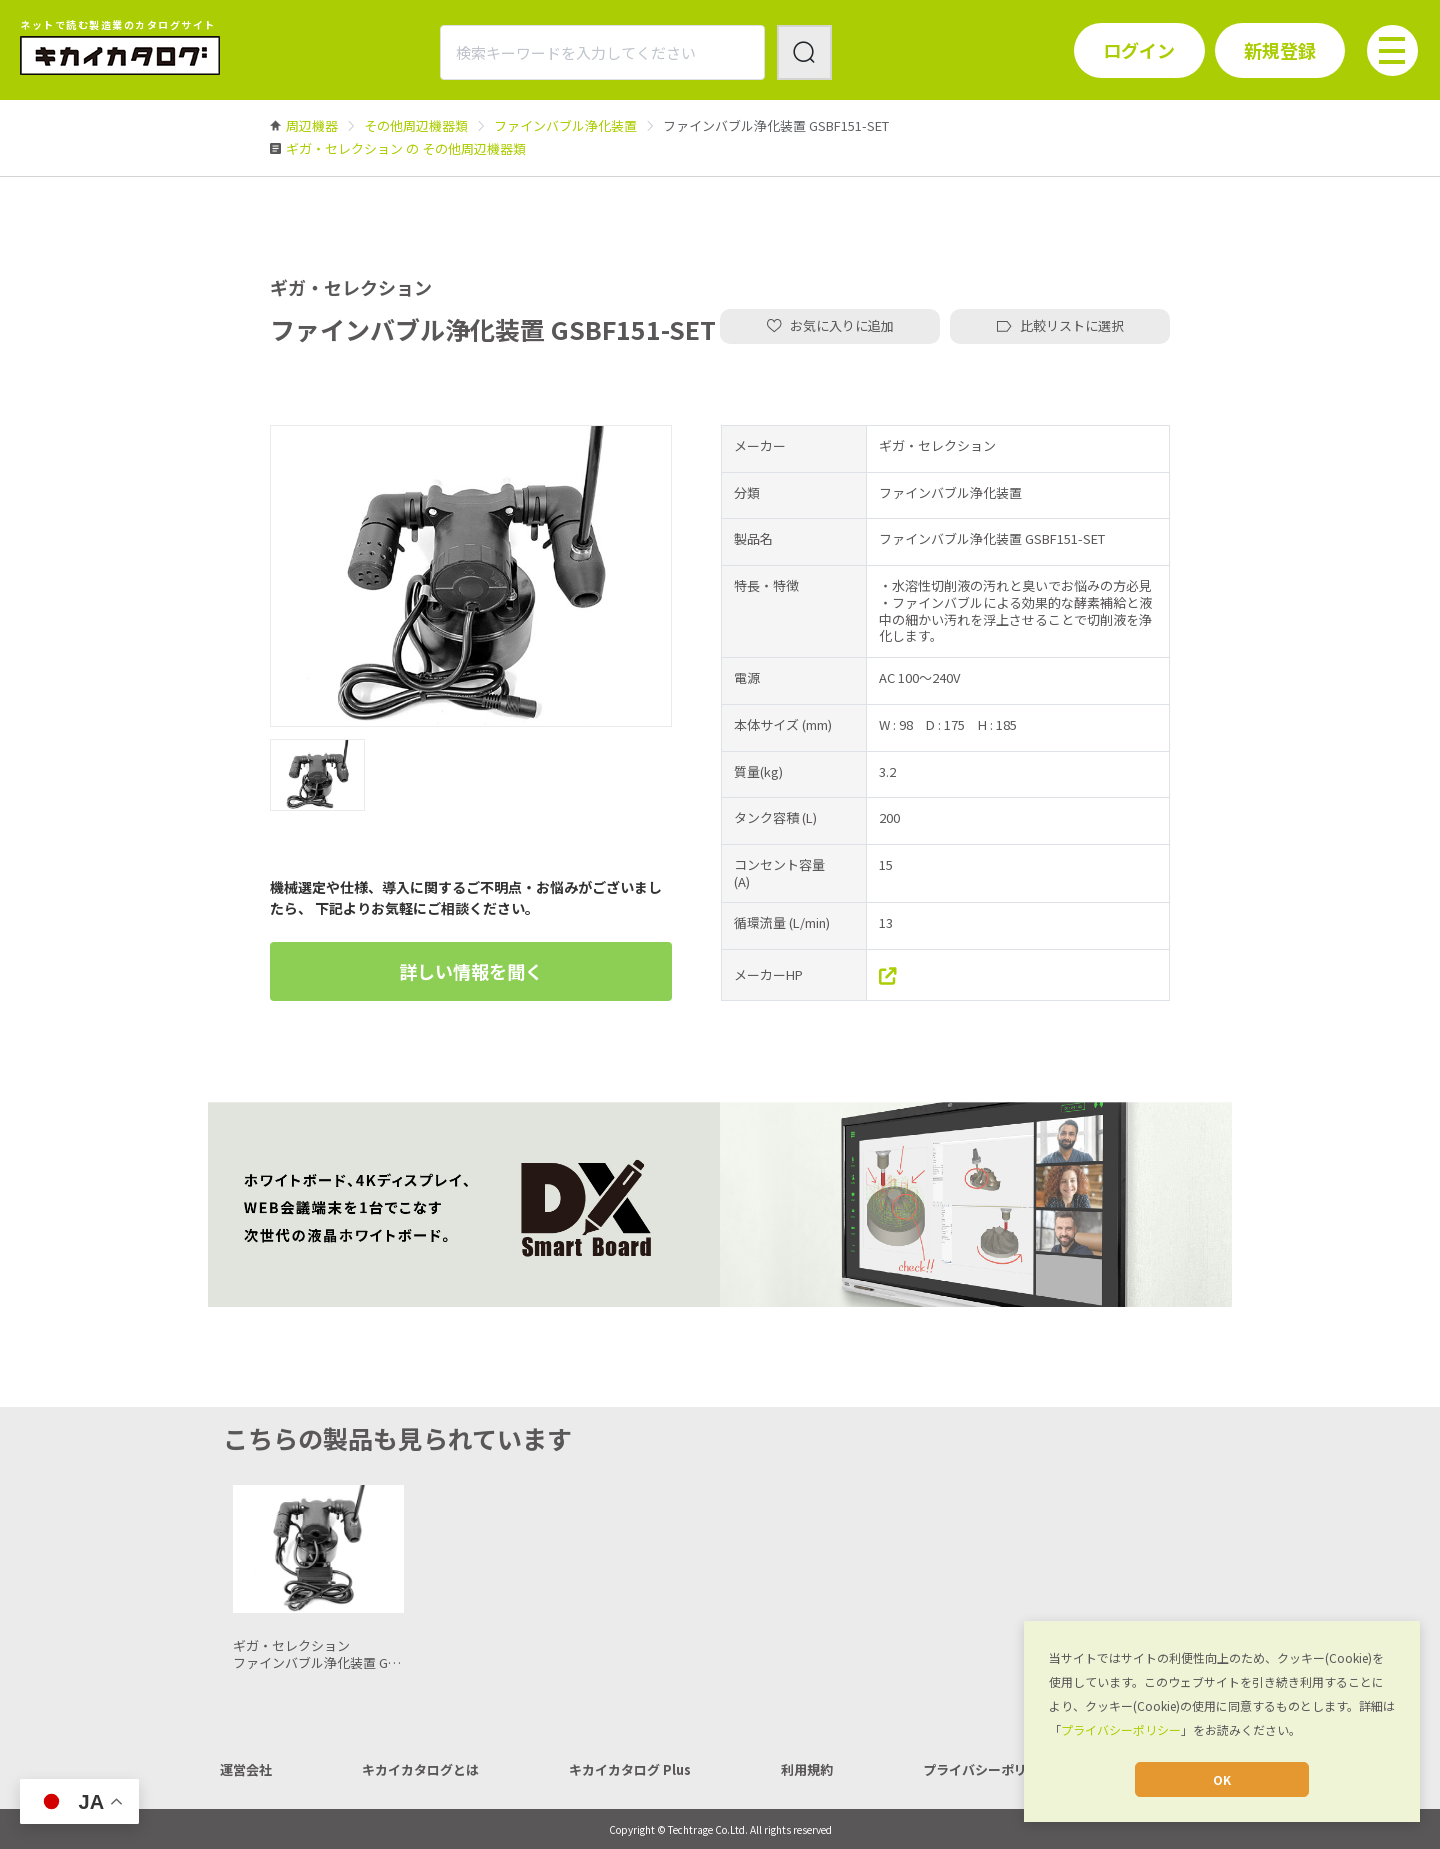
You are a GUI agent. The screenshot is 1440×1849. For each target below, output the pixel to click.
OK (1222, 1779)
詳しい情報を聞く (471, 971)
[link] (312, 125)
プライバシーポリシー (1121, 1729)
